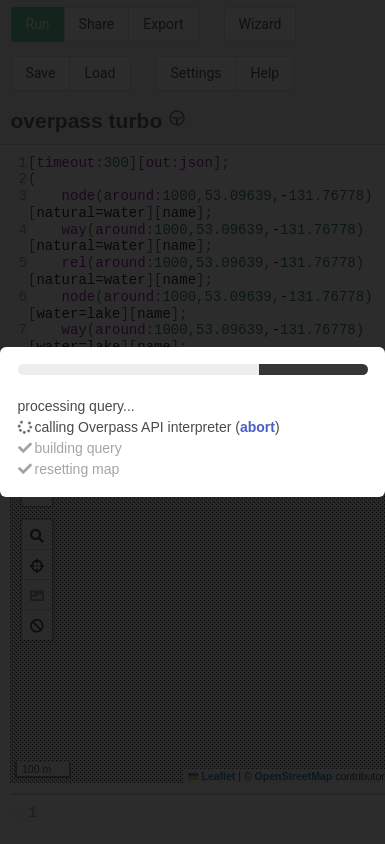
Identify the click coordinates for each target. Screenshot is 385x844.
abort (257, 427)
